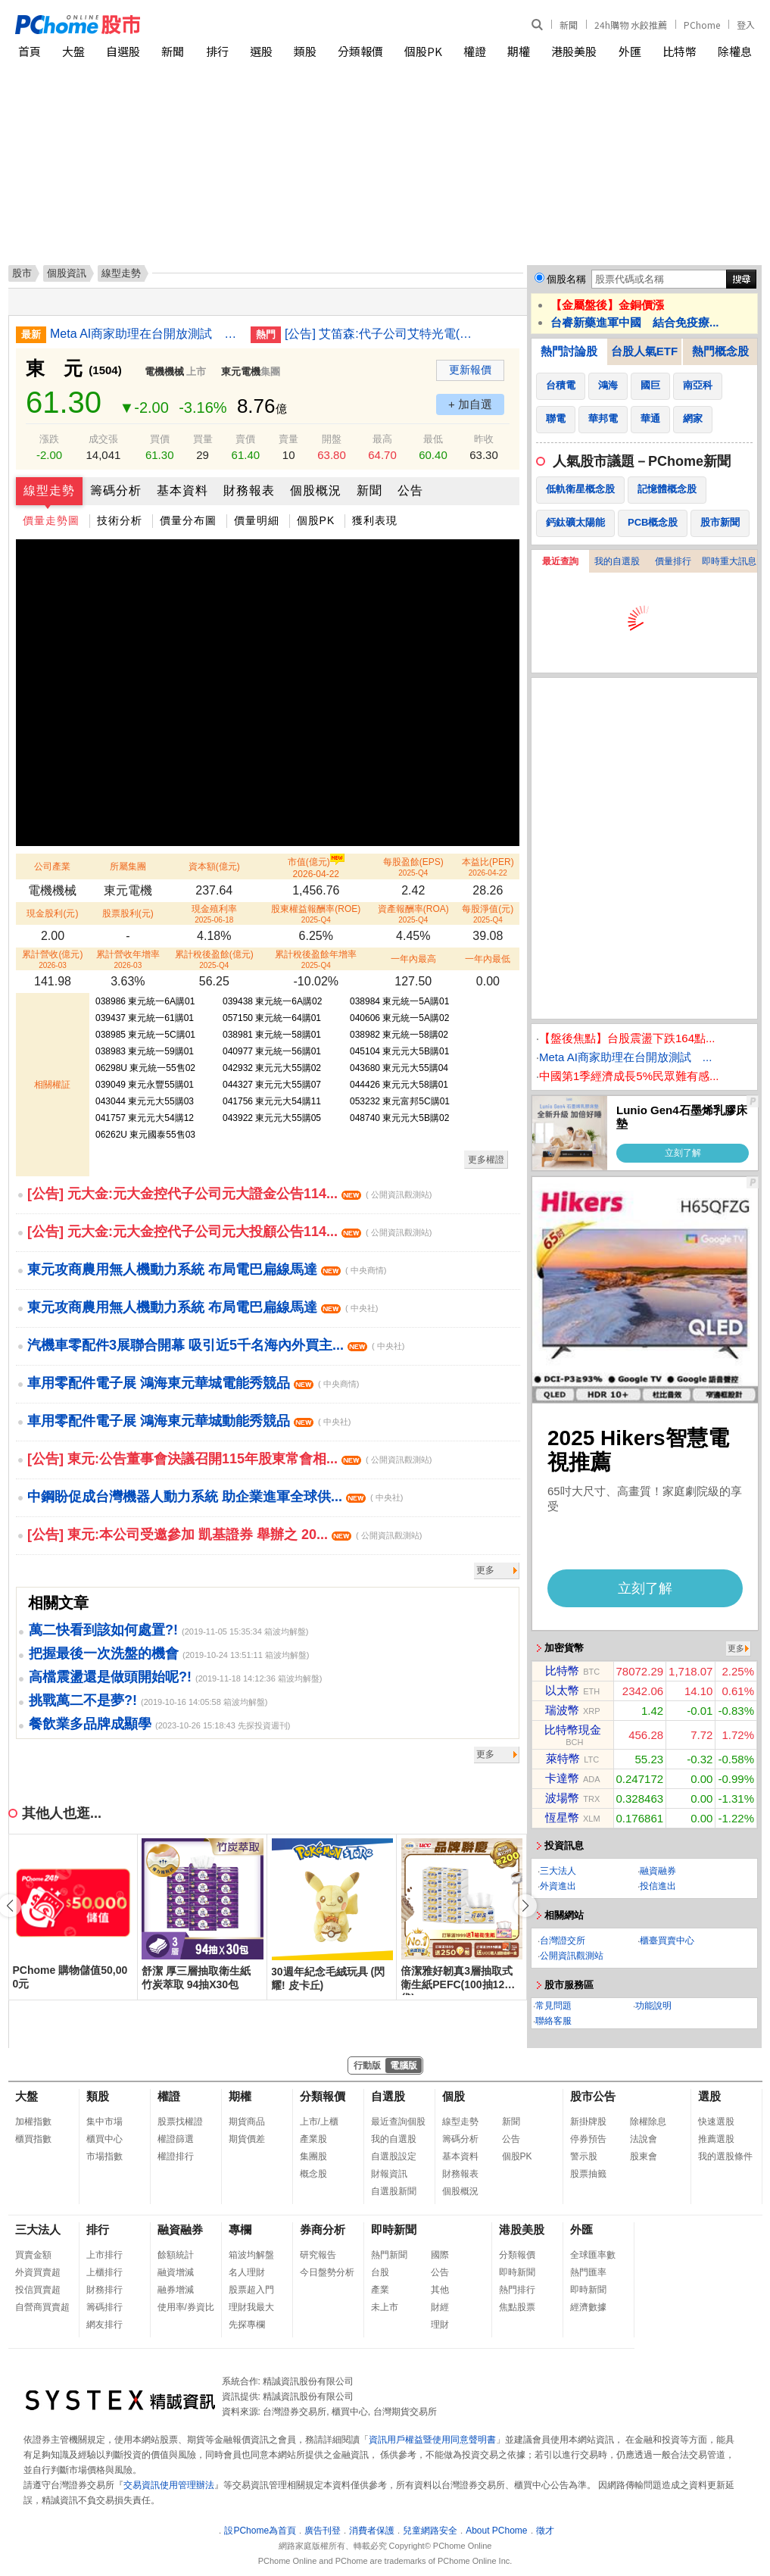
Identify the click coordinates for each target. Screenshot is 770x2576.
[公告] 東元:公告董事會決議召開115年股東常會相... (229, 1458)
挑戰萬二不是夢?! (83, 1700)
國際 (440, 2255)
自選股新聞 (393, 2191)
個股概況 (315, 490)
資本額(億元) (214, 866)
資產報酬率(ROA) (413, 914)
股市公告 (593, 2096)
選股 (261, 51)
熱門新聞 (389, 2255)
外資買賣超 (38, 2272)
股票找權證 (180, 2121)
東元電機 (240, 371)
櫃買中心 (104, 2139)
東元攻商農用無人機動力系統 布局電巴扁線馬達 (206, 1269)
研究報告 (318, 2255)
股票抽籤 (588, 2174)
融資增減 (175, 2272)
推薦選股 (716, 2139)
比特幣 (679, 51)
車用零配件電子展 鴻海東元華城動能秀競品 (189, 1421)
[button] (525, 1905)
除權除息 (648, 2121)
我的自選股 (617, 561)
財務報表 (249, 490)
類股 (305, 51)
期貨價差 (247, 2139)
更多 (485, 1570)
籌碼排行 (104, 2307)
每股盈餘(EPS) (413, 867)
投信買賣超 (38, 2289)
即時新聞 (393, 2229)
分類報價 (360, 51)
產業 (380, 2289)
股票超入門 (251, 2289)
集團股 (313, 2156)
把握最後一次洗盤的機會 (104, 1653)
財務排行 (104, 2289)
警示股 (583, 2156)
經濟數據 (588, 2307)
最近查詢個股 (398, 2121)
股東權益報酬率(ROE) (315, 914)
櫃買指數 (33, 2139)
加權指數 (33, 2121)
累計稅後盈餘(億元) (214, 959)
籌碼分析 (116, 490)
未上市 (384, 2307)
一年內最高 (413, 959)
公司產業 (52, 866)
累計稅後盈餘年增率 (316, 959)
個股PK (423, 51)
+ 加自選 (470, 404)
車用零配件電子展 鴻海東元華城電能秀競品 (193, 1383)
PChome (702, 24)
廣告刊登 (322, 2530)
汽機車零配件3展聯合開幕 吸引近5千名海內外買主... (215, 1345)
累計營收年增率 (128, 959)
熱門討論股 (569, 351)
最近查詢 (560, 561)
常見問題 (553, 2005)
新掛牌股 (588, 2121)
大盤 (73, 51)
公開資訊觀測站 (571, 1955)
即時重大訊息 (729, 561)
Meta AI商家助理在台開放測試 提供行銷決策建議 (144, 333)
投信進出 (658, 1886)
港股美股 (574, 51)
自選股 (123, 51)
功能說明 (653, 2005)
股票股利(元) (128, 913)
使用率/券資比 (185, 2307)
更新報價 (470, 370)
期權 (518, 51)
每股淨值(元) (487, 914)
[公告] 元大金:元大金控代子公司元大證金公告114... (229, 1193)
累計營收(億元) (52, 959)
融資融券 (658, 1871)
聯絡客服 (553, 2021)
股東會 (643, 2156)
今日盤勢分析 (327, 2272)
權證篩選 (175, 2139)
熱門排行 (517, 2289)
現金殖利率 (214, 914)
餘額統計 (175, 2255)
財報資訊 (389, 2174)
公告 (410, 490)
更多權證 (486, 1159)
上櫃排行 (104, 2272)
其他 (440, 2289)
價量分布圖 (188, 520)
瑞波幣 (562, 1709)
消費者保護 (371, 2530)
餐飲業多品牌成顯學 (90, 1723)
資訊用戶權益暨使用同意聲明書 (432, 2439)
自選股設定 (393, 2156)
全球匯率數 (593, 2255)
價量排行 (673, 561)
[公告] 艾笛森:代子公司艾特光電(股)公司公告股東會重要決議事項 (379, 333)
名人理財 (247, 2272)
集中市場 (104, 2121)
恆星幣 (562, 1817)
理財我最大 (251, 2307)
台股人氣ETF (644, 351)
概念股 (313, 2174)
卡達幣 (562, 1778)
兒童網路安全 (430, 2530)
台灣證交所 (562, 1940)
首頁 (29, 51)
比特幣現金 (572, 1729)
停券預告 (588, 2139)
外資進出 (558, 1886)
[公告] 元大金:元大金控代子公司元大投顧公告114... (229, 1231)
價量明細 (256, 520)
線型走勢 (49, 490)
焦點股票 (517, 2307)
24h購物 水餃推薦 (630, 24)
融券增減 (175, 2289)
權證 (474, 51)
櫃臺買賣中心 (667, 1940)
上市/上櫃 (319, 2121)
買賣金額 (33, 2255)
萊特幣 (563, 1758)
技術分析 (119, 520)
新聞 (569, 24)
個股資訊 (66, 273)
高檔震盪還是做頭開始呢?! (110, 1677)
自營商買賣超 (42, 2307)
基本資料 (182, 490)
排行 (217, 51)
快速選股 (716, 2121)
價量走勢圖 (51, 520)
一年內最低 (487, 959)
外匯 (630, 51)
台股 (380, 2272)
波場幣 (562, 1797)
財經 (440, 2307)
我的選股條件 (725, 2156)
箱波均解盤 (251, 2255)
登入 (746, 24)
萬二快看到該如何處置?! (103, 1630)
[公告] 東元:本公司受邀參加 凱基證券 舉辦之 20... (224, 1534)
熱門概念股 (720, 351)
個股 (453, 2096)
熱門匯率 (588, 2272)
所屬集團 (128, 866)
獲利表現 (374, 520)
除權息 (735, 51)
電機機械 (164, 371)
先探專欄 (247, 2324)
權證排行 (175, 2156)
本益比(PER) (488, 867)
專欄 (240, 2229)
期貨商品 (247, 2121)
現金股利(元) (52, 913)
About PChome (496, 2530)
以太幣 (562, 1690)
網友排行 (104, 2324)
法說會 (643, 2139)
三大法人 (558, 1871)
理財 (440, 2324)
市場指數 (104, 2156)
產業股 (313, 2139)
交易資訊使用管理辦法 (168, 2485)
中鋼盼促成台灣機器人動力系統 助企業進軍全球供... (215, 1496)
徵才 (545, 2530)
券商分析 (322, 2229)
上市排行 (104, 2255)
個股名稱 (566, 279)
